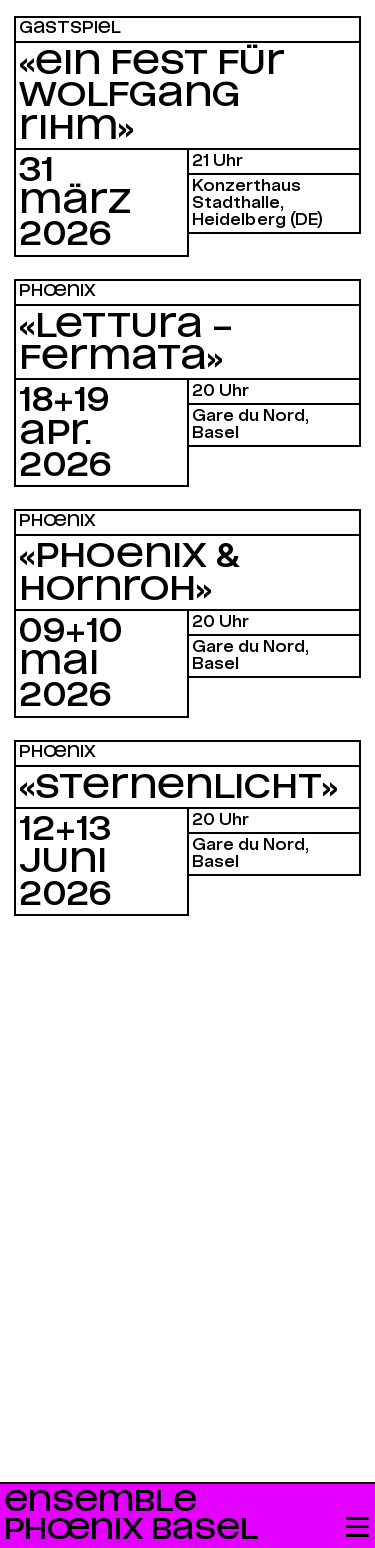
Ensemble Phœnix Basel (131, 1516)
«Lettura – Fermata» (126, 343)
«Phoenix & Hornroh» (129, 573)
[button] (357, 1528)
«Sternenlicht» (178, 788)
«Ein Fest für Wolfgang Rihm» (152, 96)
